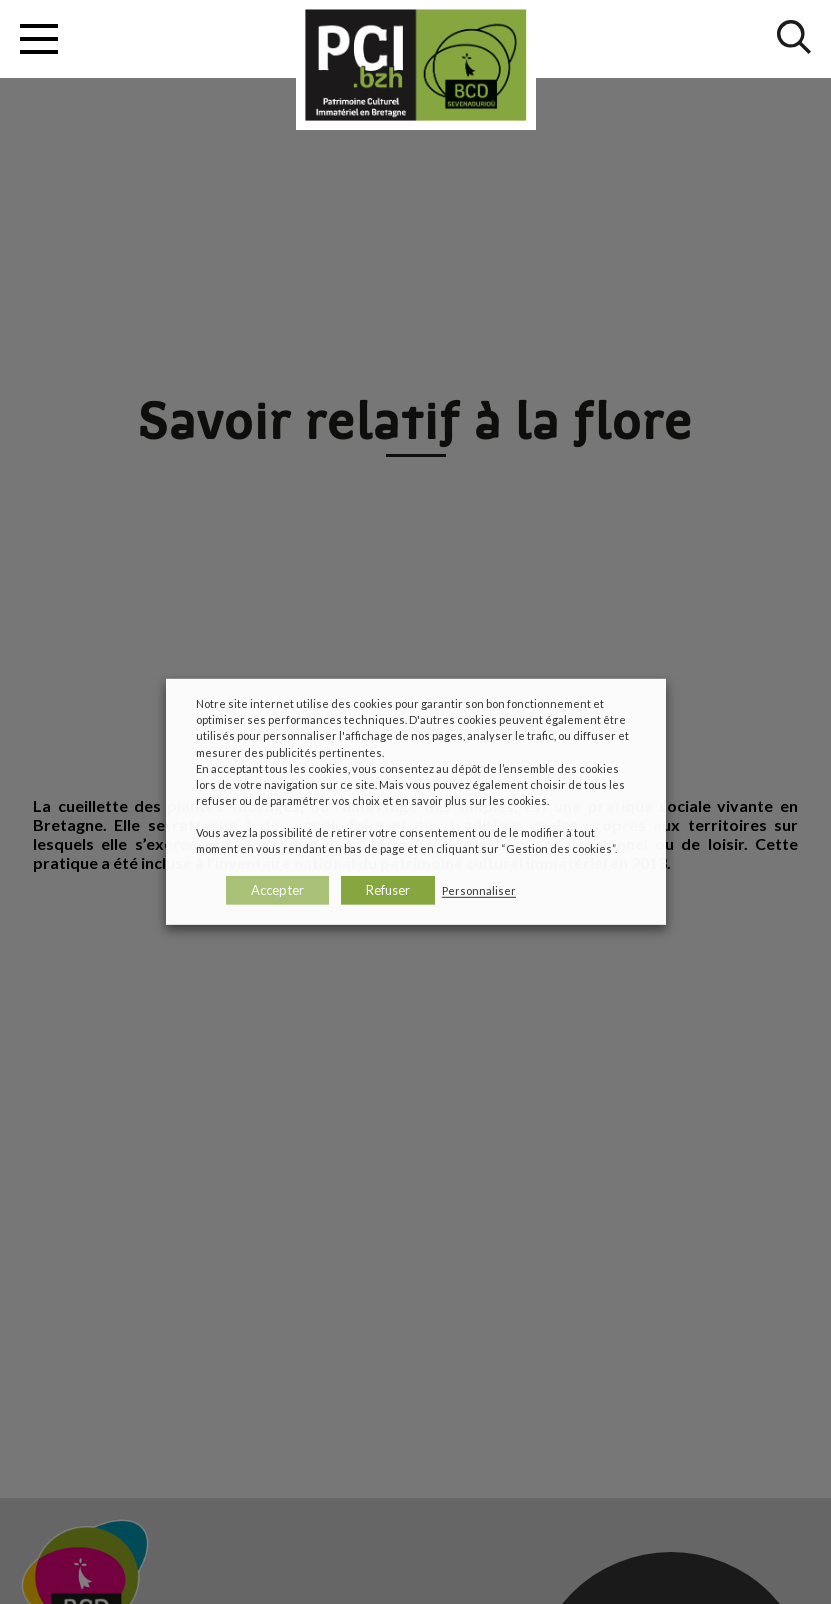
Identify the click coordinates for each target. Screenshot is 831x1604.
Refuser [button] (388, 890)
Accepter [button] (277, 890)
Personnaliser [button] (479, 890)
